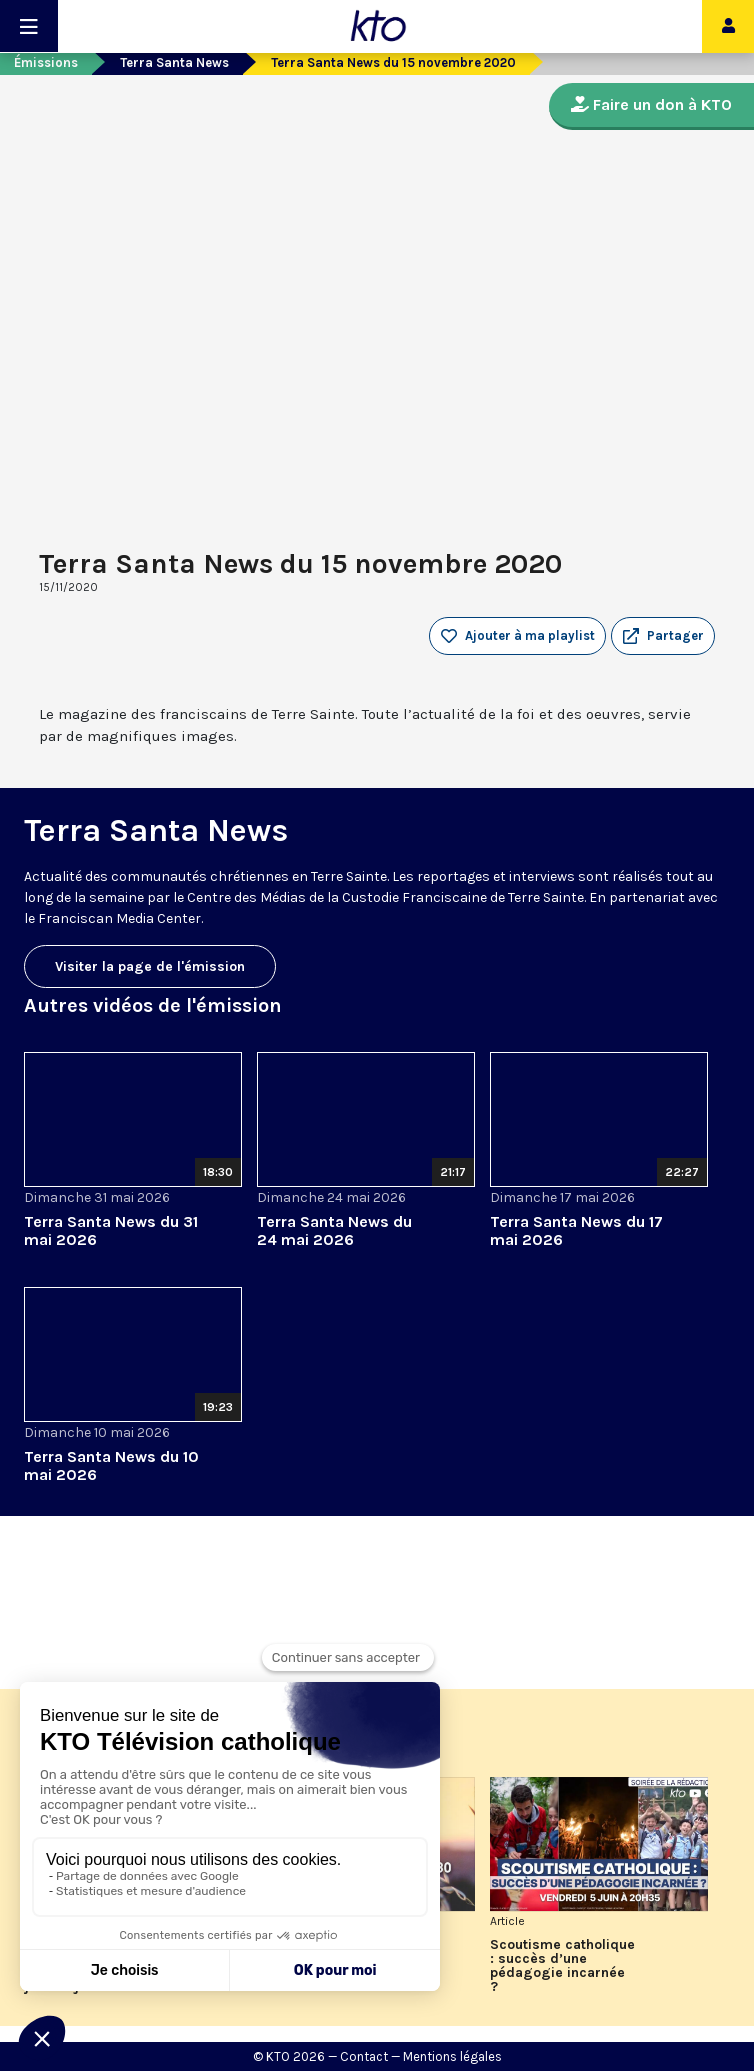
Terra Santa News (174, 62)
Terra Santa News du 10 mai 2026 (111, 1465)
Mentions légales (452, 2056)
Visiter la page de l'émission (150, 966)
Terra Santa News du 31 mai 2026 (111, 1230)
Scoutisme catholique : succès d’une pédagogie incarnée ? (562, 1966)
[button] (663, 636)
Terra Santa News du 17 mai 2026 (576, 1230)
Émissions (46, 62)
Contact (364, 2056)
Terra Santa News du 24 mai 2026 (334, 1230)
